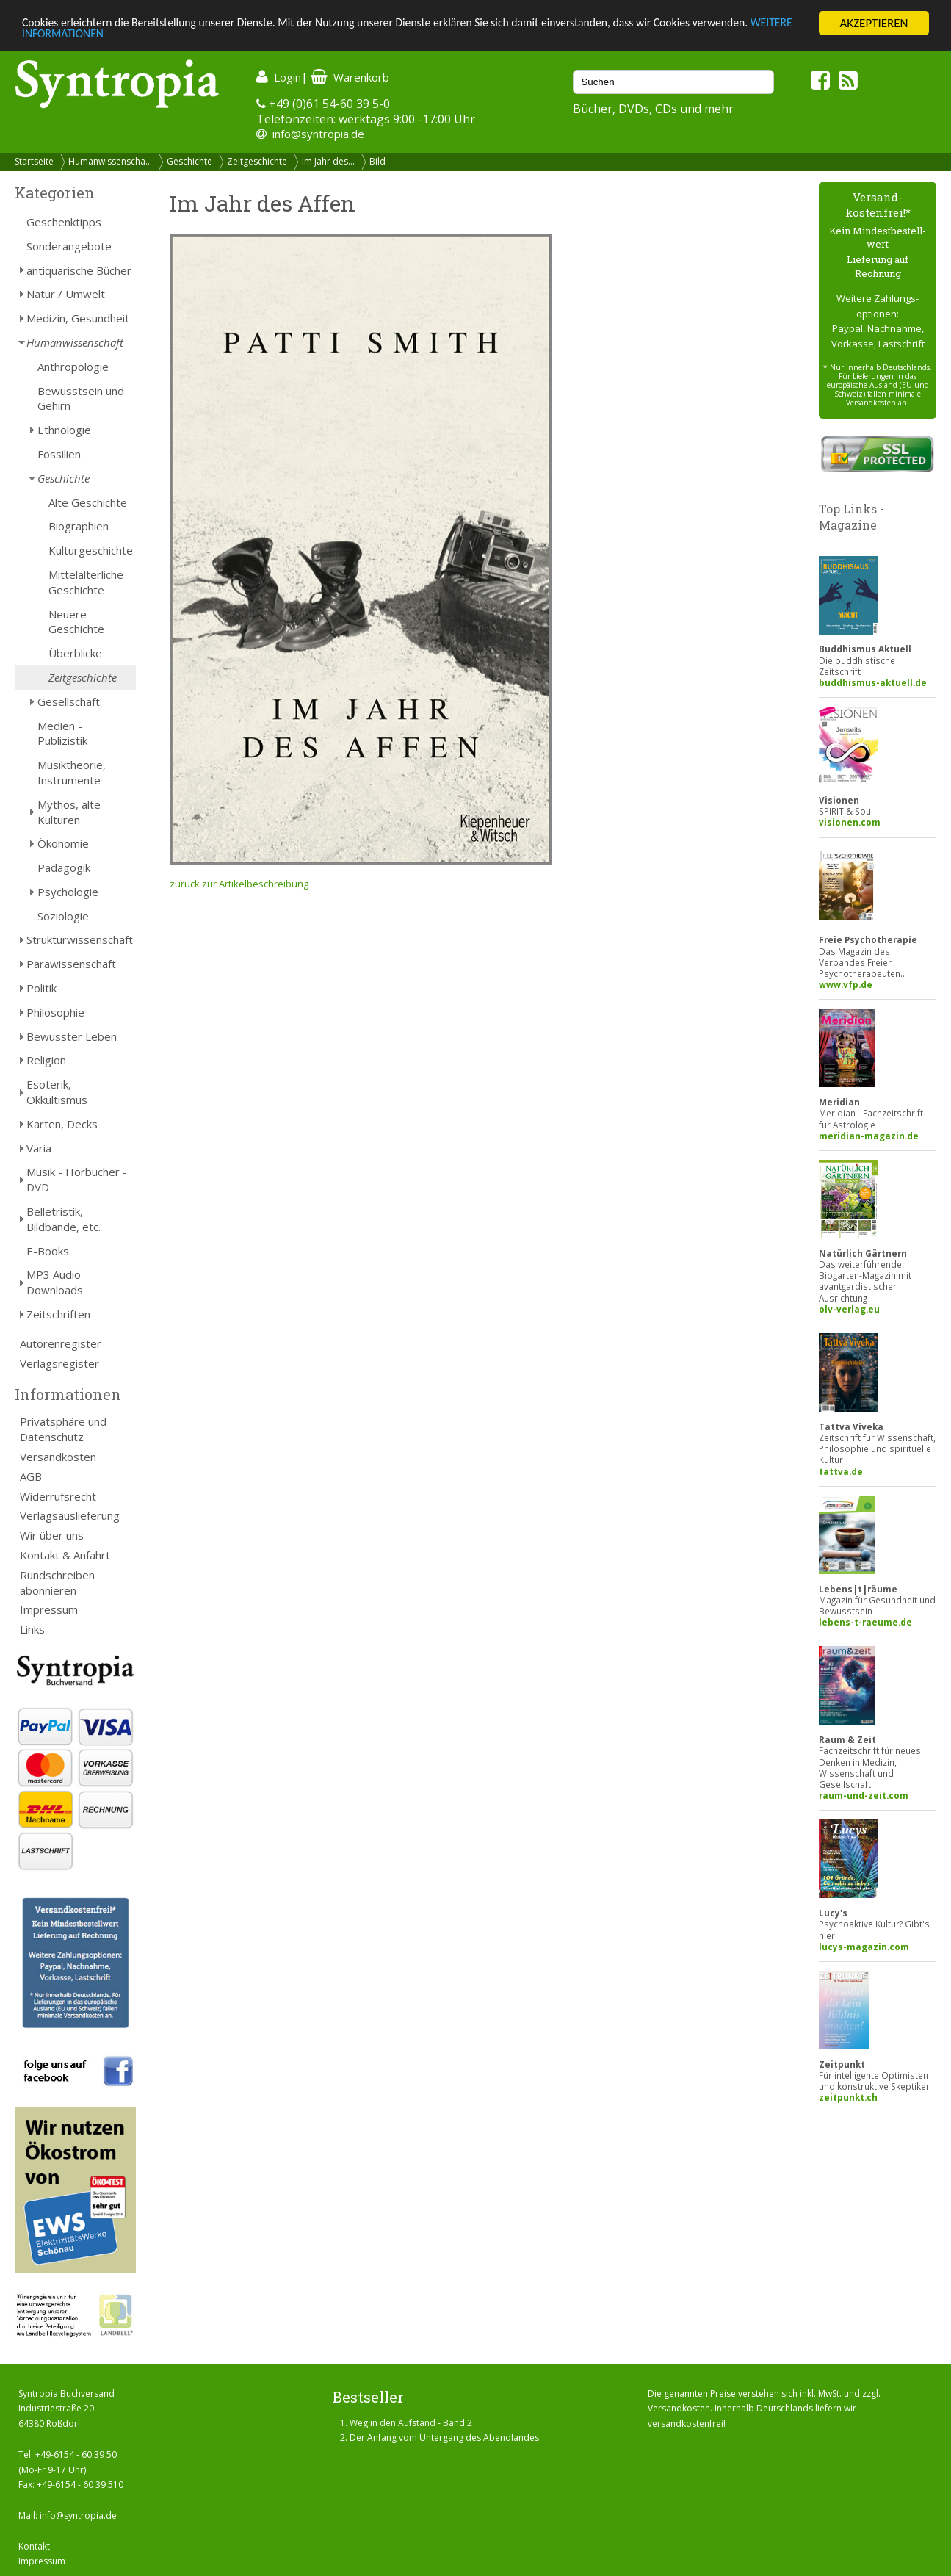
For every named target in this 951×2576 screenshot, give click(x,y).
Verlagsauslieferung (70, 1515)
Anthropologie (73, 366)
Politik (41, 988)
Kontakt (34, 2546)
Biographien (78, 526)
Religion (46, 1060)
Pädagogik (63, 867)
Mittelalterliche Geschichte (85, 582)
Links (32, 1629)
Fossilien (59, 454)
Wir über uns (52, 1535)
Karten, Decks (62, 1123)
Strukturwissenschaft (79, 939)
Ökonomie (63, 843)
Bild (377, 161)
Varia (38, 1148)
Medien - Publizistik (62, 733)
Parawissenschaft (71, 963)
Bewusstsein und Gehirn (80, 398)
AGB (31, 1476)
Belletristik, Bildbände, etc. (63, 1219)
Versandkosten (58, 1456)
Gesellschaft (68, 701)
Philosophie (55, 1012)
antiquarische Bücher (78, 270)
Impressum (49, 1609)
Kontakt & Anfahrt (65, 1555)
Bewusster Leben (71, 1036)
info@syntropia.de (318, 133)
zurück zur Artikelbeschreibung (239, 883)
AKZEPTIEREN (873, 23)
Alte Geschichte (87, 502)
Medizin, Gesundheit (77, 318)
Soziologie (63, 916)
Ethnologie (64, 429)
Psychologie (67, 891)
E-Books (47, 1251)
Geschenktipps (63, 221)
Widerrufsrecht (58, 1496)
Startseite (34, 161)
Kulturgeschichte (90, 550)
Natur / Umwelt (65, 293)
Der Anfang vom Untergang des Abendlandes (444, 2437)
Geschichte (189, 161)
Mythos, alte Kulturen (69, 812)
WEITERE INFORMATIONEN (90, 36)
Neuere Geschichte (76, 622)
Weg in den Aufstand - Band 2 (411, 2423)
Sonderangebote (69, 246)
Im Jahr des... (328, 161)
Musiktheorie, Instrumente (71, 772)
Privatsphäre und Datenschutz (63, 1429)
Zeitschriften (58, 1314)
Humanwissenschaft (74, 342)
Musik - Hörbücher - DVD (76, 1179)
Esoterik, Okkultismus (56, 1092)
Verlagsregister (59, 1363)
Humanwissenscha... (110, 161)
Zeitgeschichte (257, 161)
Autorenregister (60, 1343)
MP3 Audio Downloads (54, 1282)
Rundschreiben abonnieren (57, 1582)
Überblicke (75, 653)
